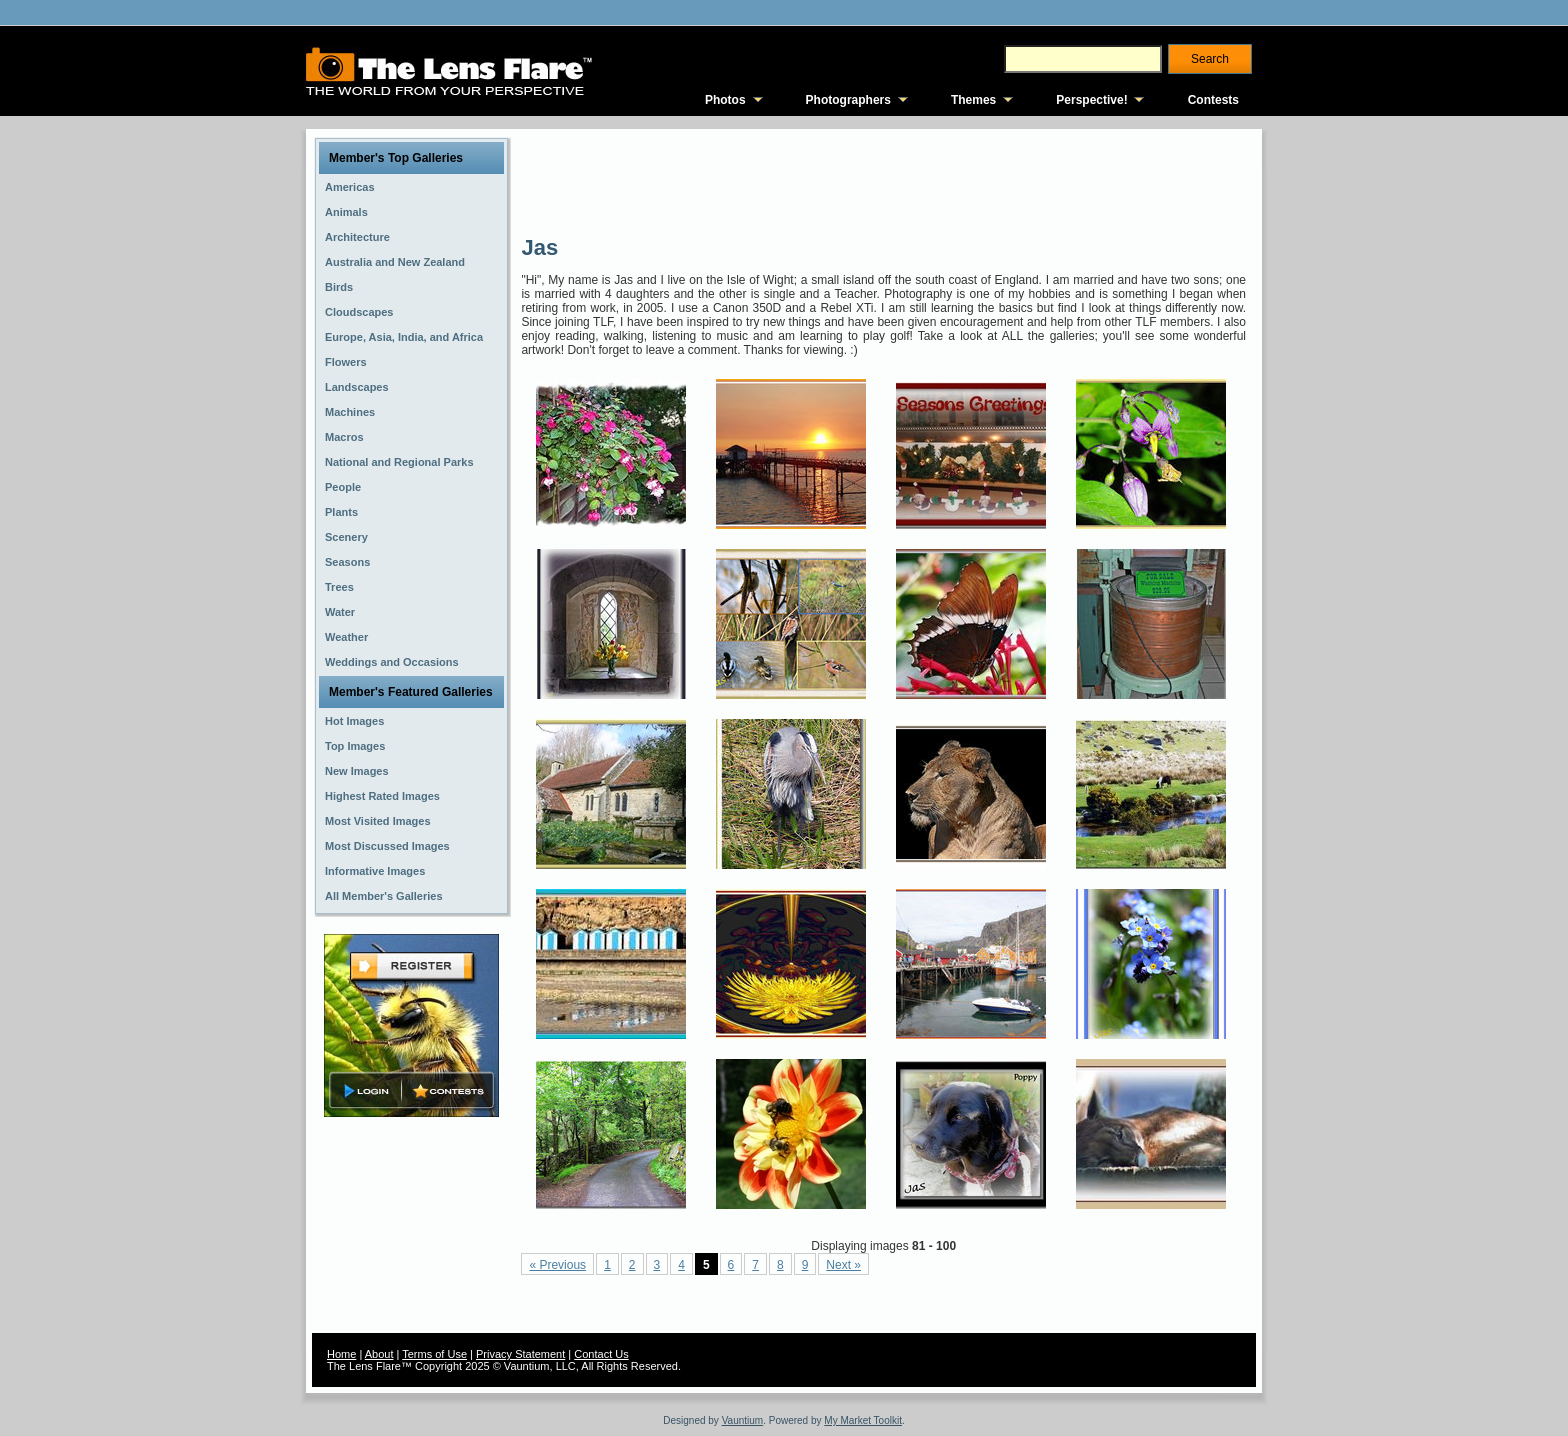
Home (341, 1354)
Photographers (848, 100)
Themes (973, 100)
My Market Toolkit (863, 1420)
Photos (725, 100)
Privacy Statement (520, 1354)
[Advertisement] (885, 180)
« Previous (557, 1265)
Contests (1213, 100)
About (379, 1354)
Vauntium (743, 1420)
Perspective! (1091, 100)
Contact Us (601, 1354)
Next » (843, 1265)
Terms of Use (434, 1354)
